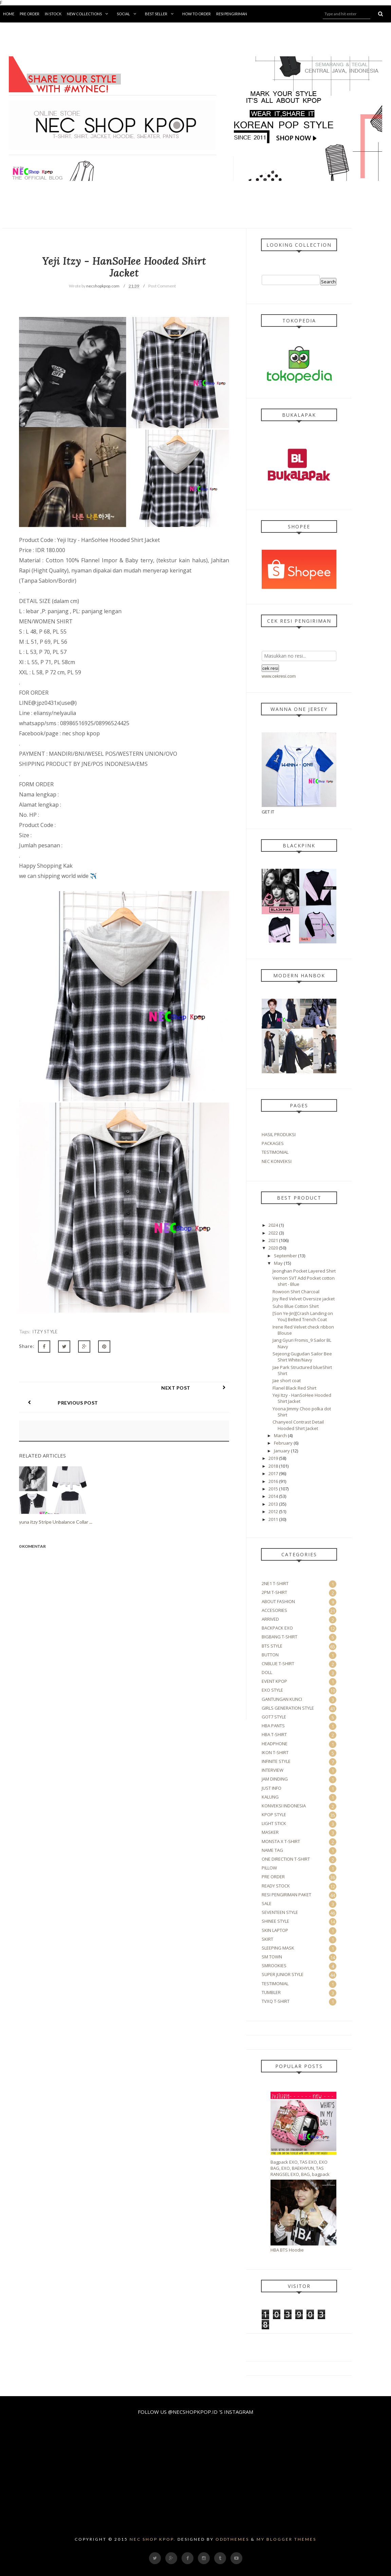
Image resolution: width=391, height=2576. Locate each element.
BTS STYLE (272, 1646)
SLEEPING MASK (278, 1948)
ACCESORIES (274, 1610)
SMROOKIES (274, 1965)
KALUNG (270, 1797)
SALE (267, 1903)
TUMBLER (271, 1992)
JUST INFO (271, 1788)
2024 (273, 1225)
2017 (273, 1473)
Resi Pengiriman (231, 14)
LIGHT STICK (274, 1823)
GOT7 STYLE (274, 1717)
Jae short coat (287, 1380)
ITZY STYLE (44, 1331)
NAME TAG (272, 1850)
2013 (273, 1504)
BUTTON (270, 1655)
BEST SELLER (161, 13)
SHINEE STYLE (275, 1921)
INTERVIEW (272, 1770)
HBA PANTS (273, 1726)
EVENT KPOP (274, 1681)
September (285, 1256)
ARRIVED (270, 1619)
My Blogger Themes (286, 2539)
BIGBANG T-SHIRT (279, 1637)
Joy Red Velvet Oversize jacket (304, 1299)
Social (128, 13)
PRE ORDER (273, 1877)
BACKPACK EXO (277, 1628)
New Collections (89, 13)
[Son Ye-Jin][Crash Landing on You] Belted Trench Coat (303, 1316)
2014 (273, 1496)
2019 (273, 1458)
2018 (273, 1466)
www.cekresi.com (279, 676)
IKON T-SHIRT (275, 1752)
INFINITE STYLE (276, 1761)
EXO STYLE (272, 1690)
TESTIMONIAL (275, 1152)
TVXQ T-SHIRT (276, 2001)
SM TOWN (272, 1957)
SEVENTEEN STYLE (280, 1912)
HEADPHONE (274, 1744)
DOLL (267, 1672)
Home (8, 14)
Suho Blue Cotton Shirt (296, 1306)
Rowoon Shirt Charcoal (296, 1292)
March (280, 1435)
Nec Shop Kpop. (153, 2539)
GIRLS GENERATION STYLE (288, 1708)
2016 (273, 1481)
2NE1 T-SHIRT (275, 1583)
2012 (273, 1511)
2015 (273, 1489)
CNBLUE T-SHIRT (278, 1663)
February (283, 1443)
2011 (273, 1519)
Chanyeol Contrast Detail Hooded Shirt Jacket (298, 1425)
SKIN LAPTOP (275, 1930)
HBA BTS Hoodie (287, 2250)
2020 (273, 1248)
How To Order (196, 14)
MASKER (270, 1832)
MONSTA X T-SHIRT (281, 1841)
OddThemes (232, 2539)
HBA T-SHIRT (274, 1734)
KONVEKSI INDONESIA (284, 1806)
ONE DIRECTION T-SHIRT (286, 1859)
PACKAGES (273, 1143)
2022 (273, 1233)
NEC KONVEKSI (277, 1161)
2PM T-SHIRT (274, 1592)
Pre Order (29, 14)
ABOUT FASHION (278, 1601)
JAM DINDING (275, 1779)
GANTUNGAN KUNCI (282, 1699)
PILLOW (269, 1868)
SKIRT (267, 1939)
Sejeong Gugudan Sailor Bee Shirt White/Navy (302, 1357)
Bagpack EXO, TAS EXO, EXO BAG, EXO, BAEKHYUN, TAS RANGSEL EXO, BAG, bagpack (300, 2168)
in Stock (53, 14)
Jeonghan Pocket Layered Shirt (304, 1271)
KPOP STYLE (274, 1814)
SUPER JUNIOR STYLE (282, 1974)
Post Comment (162, 285)
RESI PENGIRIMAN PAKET (286, 1895)
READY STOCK (276, 1886)
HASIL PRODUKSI (279, 1134)
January (282, 1451)
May (278, 1263)
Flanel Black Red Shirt (294, 1388)
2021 (273, 1240)
